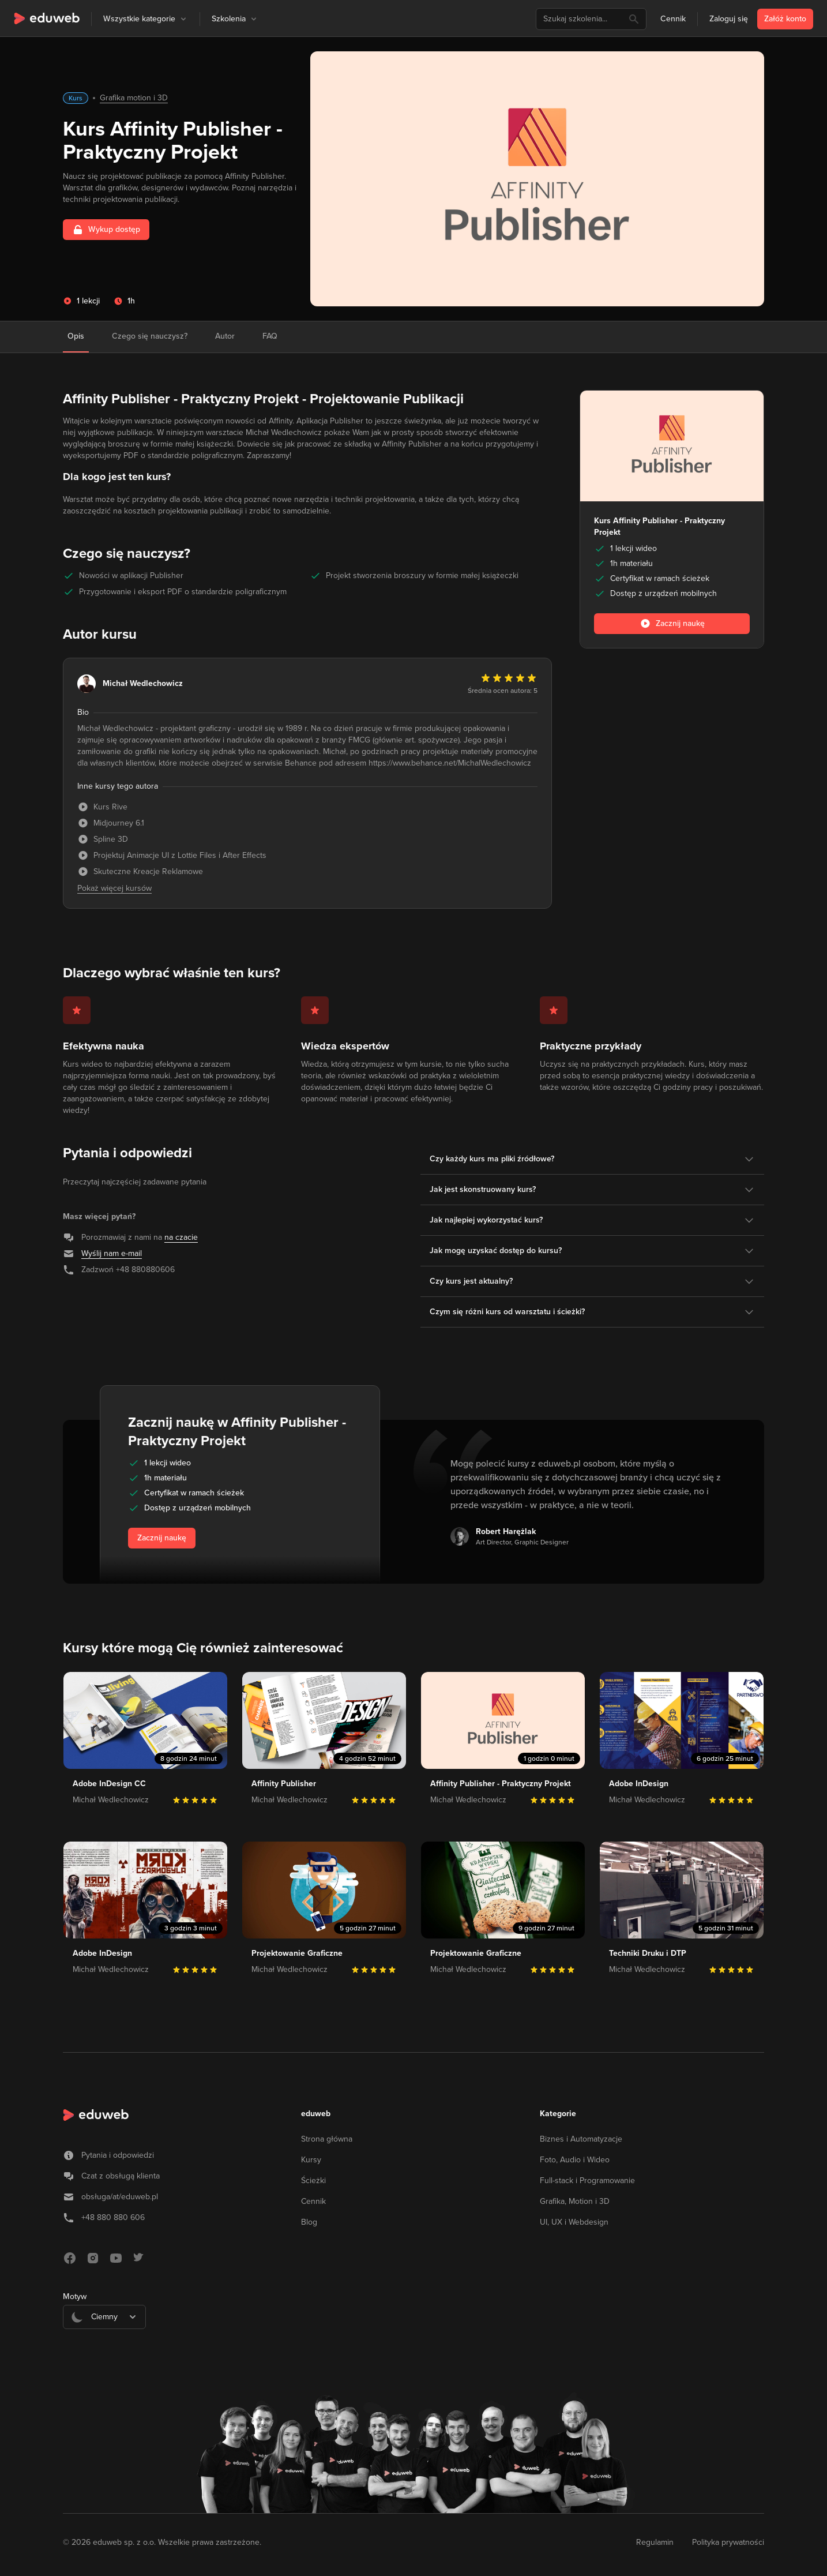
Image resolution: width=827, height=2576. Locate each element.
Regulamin (655, 2542)
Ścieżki (313, 2180)
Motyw (75, 2296)
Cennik (673, 19)
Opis (75, 336)
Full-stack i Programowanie (587, 2180)
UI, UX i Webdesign (574, 2222)
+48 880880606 (145, 1269)
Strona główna (326, 2139)
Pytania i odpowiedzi (117, 2155)
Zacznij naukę (161, 1538)
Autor (225, 336)
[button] (183, 19)
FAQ (269, 336)
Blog (309, 2222)
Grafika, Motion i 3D (575, 2201)
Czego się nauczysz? (149, 336)
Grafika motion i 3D (134, 98)
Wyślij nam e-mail (111, 1253)
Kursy (311, 2160)
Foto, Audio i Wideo (575, 2160)
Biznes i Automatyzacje (581, 2139)
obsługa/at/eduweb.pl (119, 2197)
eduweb (315, 2113)
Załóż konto (785, 19)
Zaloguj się (728, 19)
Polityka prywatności (728, 2542)
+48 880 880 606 (113, 2217)
